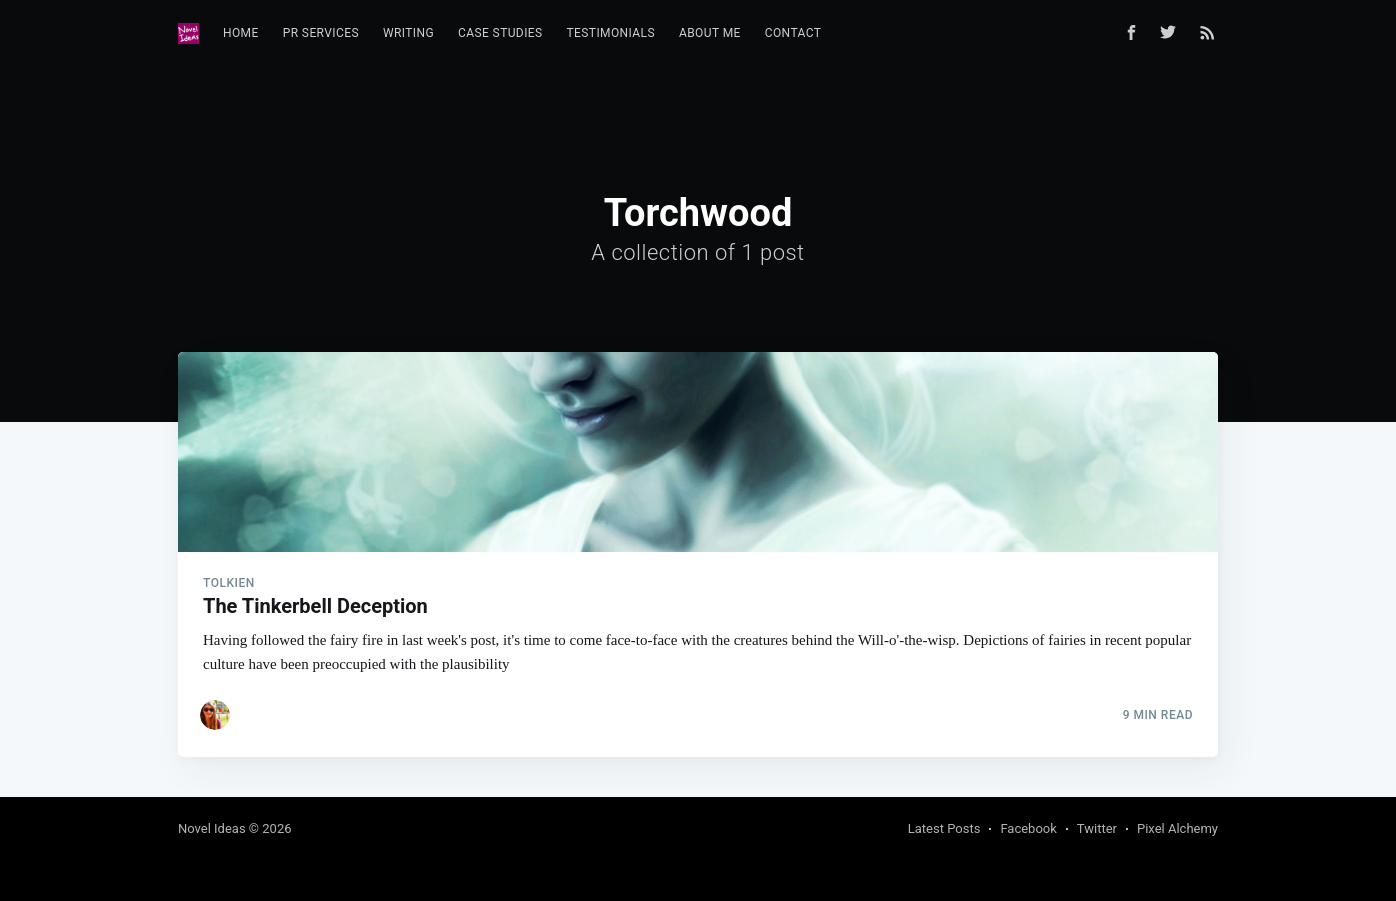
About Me (710, 33)
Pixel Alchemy (1177, 828)
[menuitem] (241, 33)
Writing (408, 33)
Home (241, 33)
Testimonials (611, 33)
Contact (793, 33)
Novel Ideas (212, 828)
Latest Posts (944, 828)
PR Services (321, 33)
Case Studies (500, 33)
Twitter (1097, 828)
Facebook (1028, 828)
